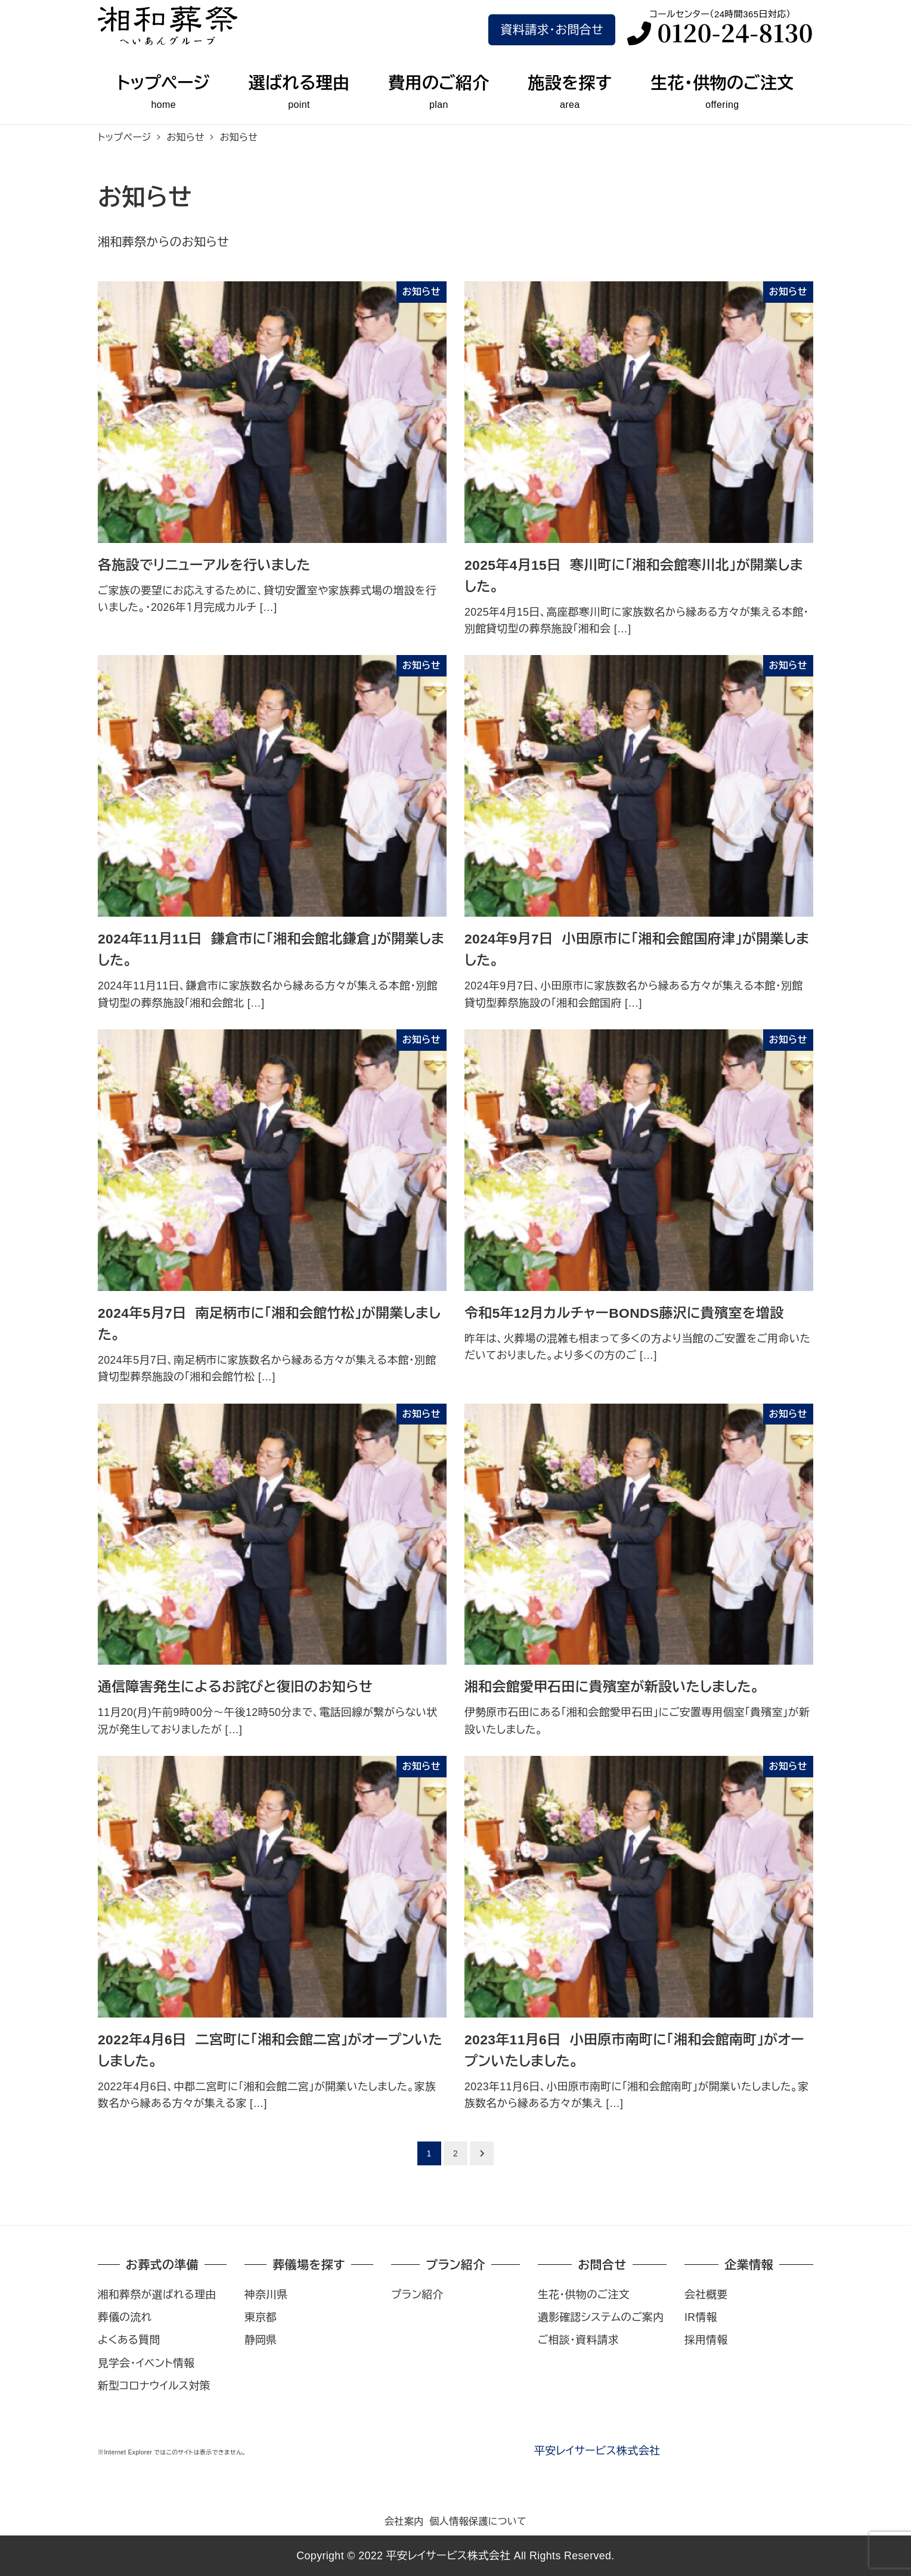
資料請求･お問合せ (551, 29)
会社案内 (404, 2521)
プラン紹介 (417, 2295)
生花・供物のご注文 (584, 2295)
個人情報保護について (477, 2521)
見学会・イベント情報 (146, 2363)
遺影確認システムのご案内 (601, 2317)
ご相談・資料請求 (578, 2340)
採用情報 (706, 2340)
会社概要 (706, 2295)
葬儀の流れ (124, 2317)
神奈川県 (266, 2295)
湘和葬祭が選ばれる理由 (157, 2295)
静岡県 (260, 2340)
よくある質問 (129, 2340)
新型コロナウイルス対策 (154, 2386)
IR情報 (700, 2317)
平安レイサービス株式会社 (597, 2451)
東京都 (260, 2317)
